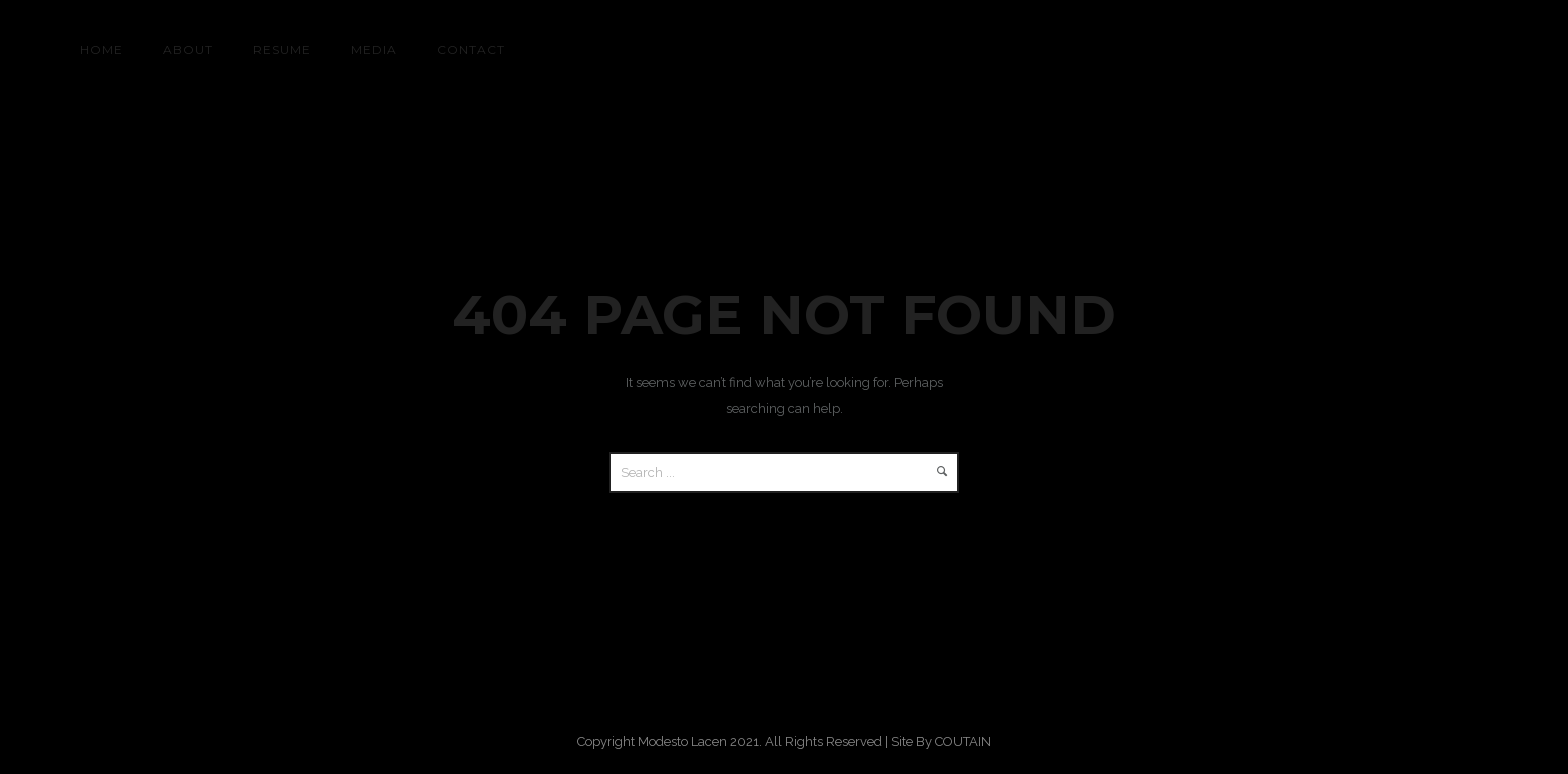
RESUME (282, 49)
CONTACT (471, 49)
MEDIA (374, 49)
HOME (101, 49)
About (188, 49)
